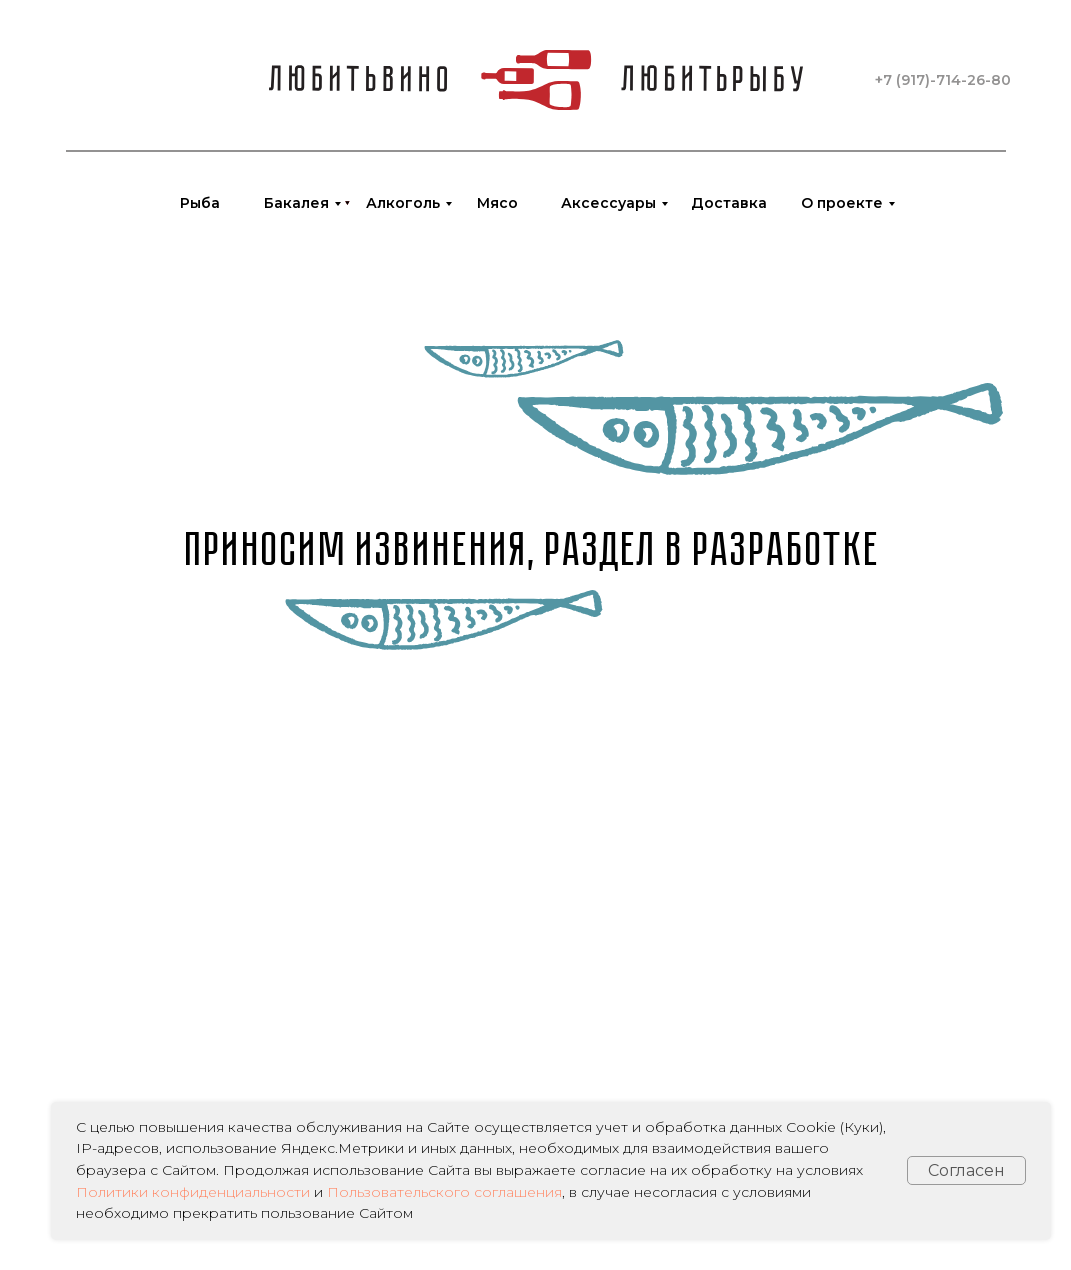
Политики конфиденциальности (193, 1192)
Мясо (497, 203)
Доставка (729, 203)
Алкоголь (403, 203)
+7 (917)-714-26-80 (943, 80)
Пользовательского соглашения (444, 1192)
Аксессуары (608, 203)
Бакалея (296, 203)
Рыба (200, 203)
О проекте (842, 203)
